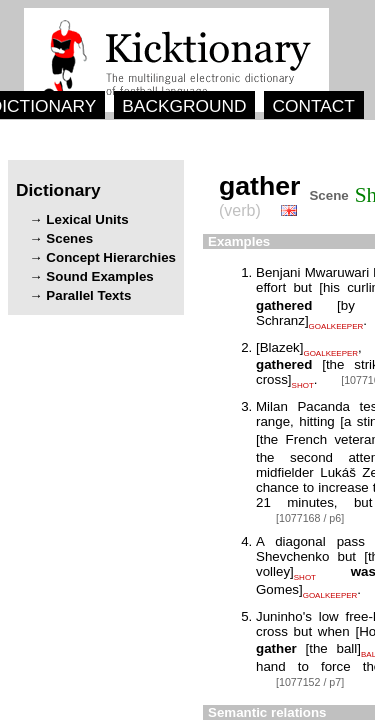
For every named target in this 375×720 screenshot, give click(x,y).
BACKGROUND (184, 106)
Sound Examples (99, 276)
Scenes (69, 238)
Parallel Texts (88, 295)
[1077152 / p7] (310, 682)
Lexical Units (87, 219)
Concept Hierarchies (111, 257)
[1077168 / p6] (310, 518)
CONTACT (313, 106)
